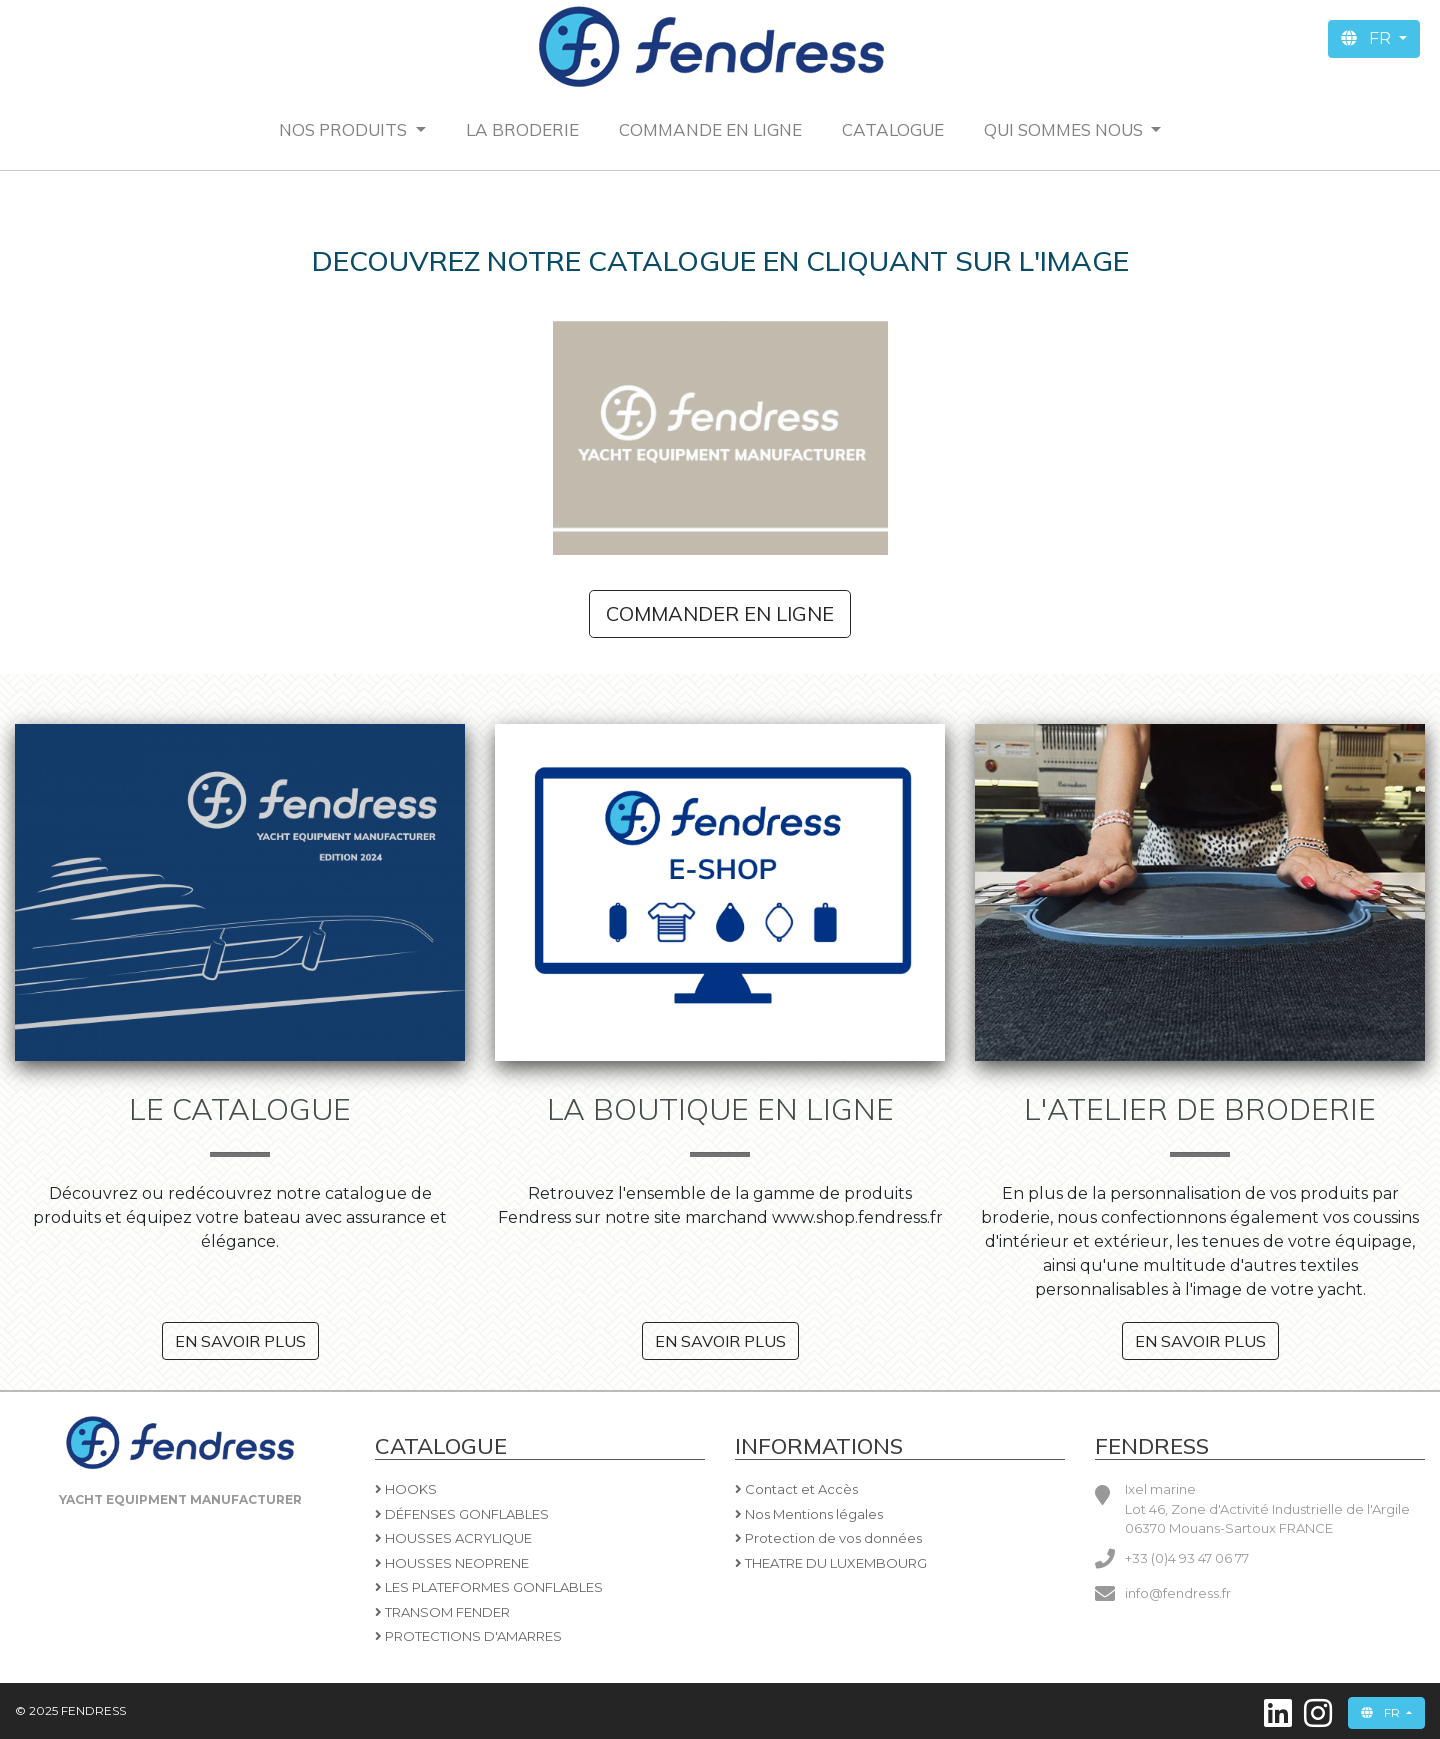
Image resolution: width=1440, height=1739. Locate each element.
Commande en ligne (710, 129)
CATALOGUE (893, 129)
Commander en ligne (720, 613)
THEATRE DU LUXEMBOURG (831, 1563)
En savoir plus (240, 1341)
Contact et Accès (796, 1489)
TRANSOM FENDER (442, 1612)
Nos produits (345, 129)
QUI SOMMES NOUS (1065, 129)
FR (1368, 38)
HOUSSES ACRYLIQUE (453, 1538)
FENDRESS (92, 1710)
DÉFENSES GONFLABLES (462, 1514)
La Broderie (522, 129)
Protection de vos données (828, 1538)
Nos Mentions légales (809, 1514)
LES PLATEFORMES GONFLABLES (489, 1587)
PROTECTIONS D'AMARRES (468, 1636)
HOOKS (406, 1489)
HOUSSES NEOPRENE (452, 1563)
